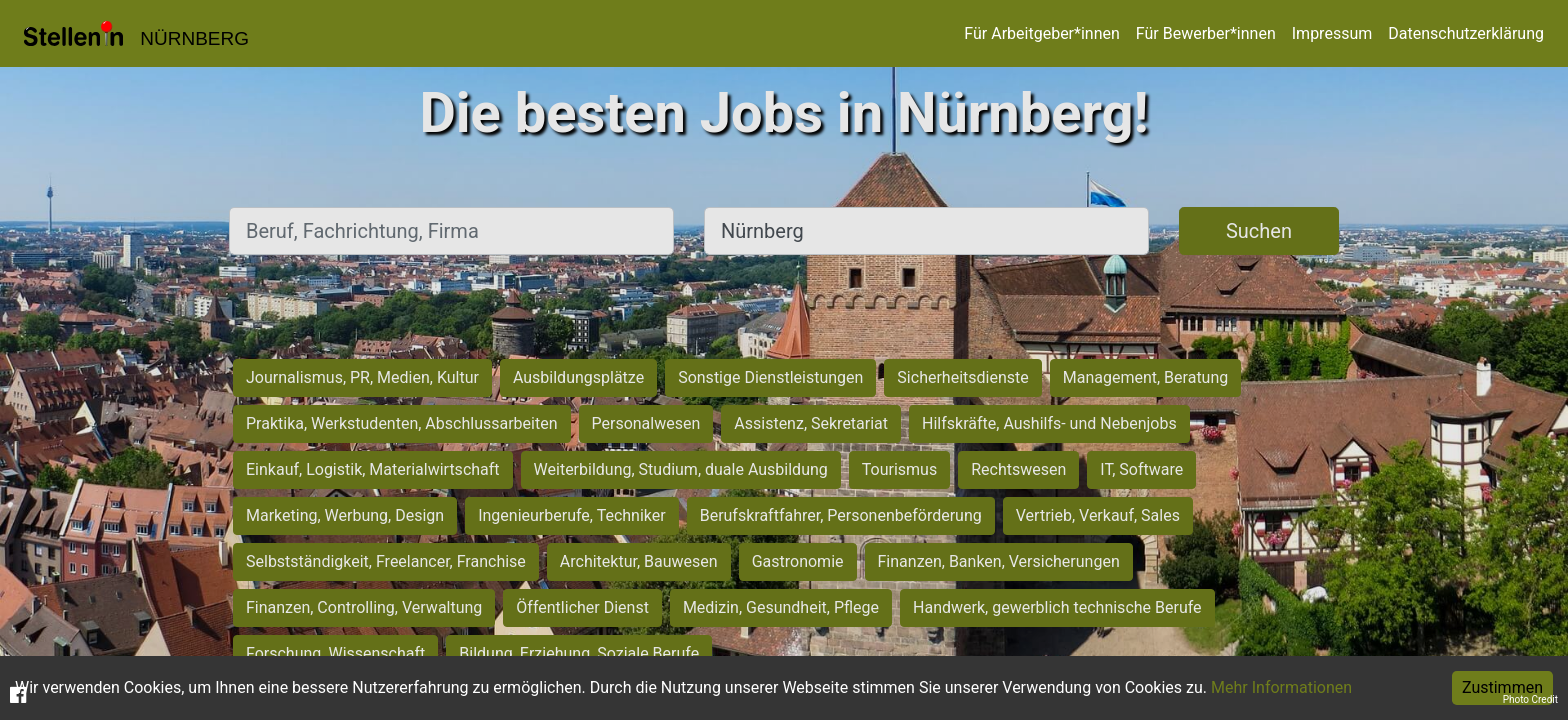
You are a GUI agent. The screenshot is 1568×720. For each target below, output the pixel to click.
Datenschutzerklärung (1466, 33)
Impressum (1332, 33)
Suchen (1259, 231)
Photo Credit (1530, 699)
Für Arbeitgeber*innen (1041, 33)
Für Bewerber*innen (1206, 33)
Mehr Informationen (1281, 687)
